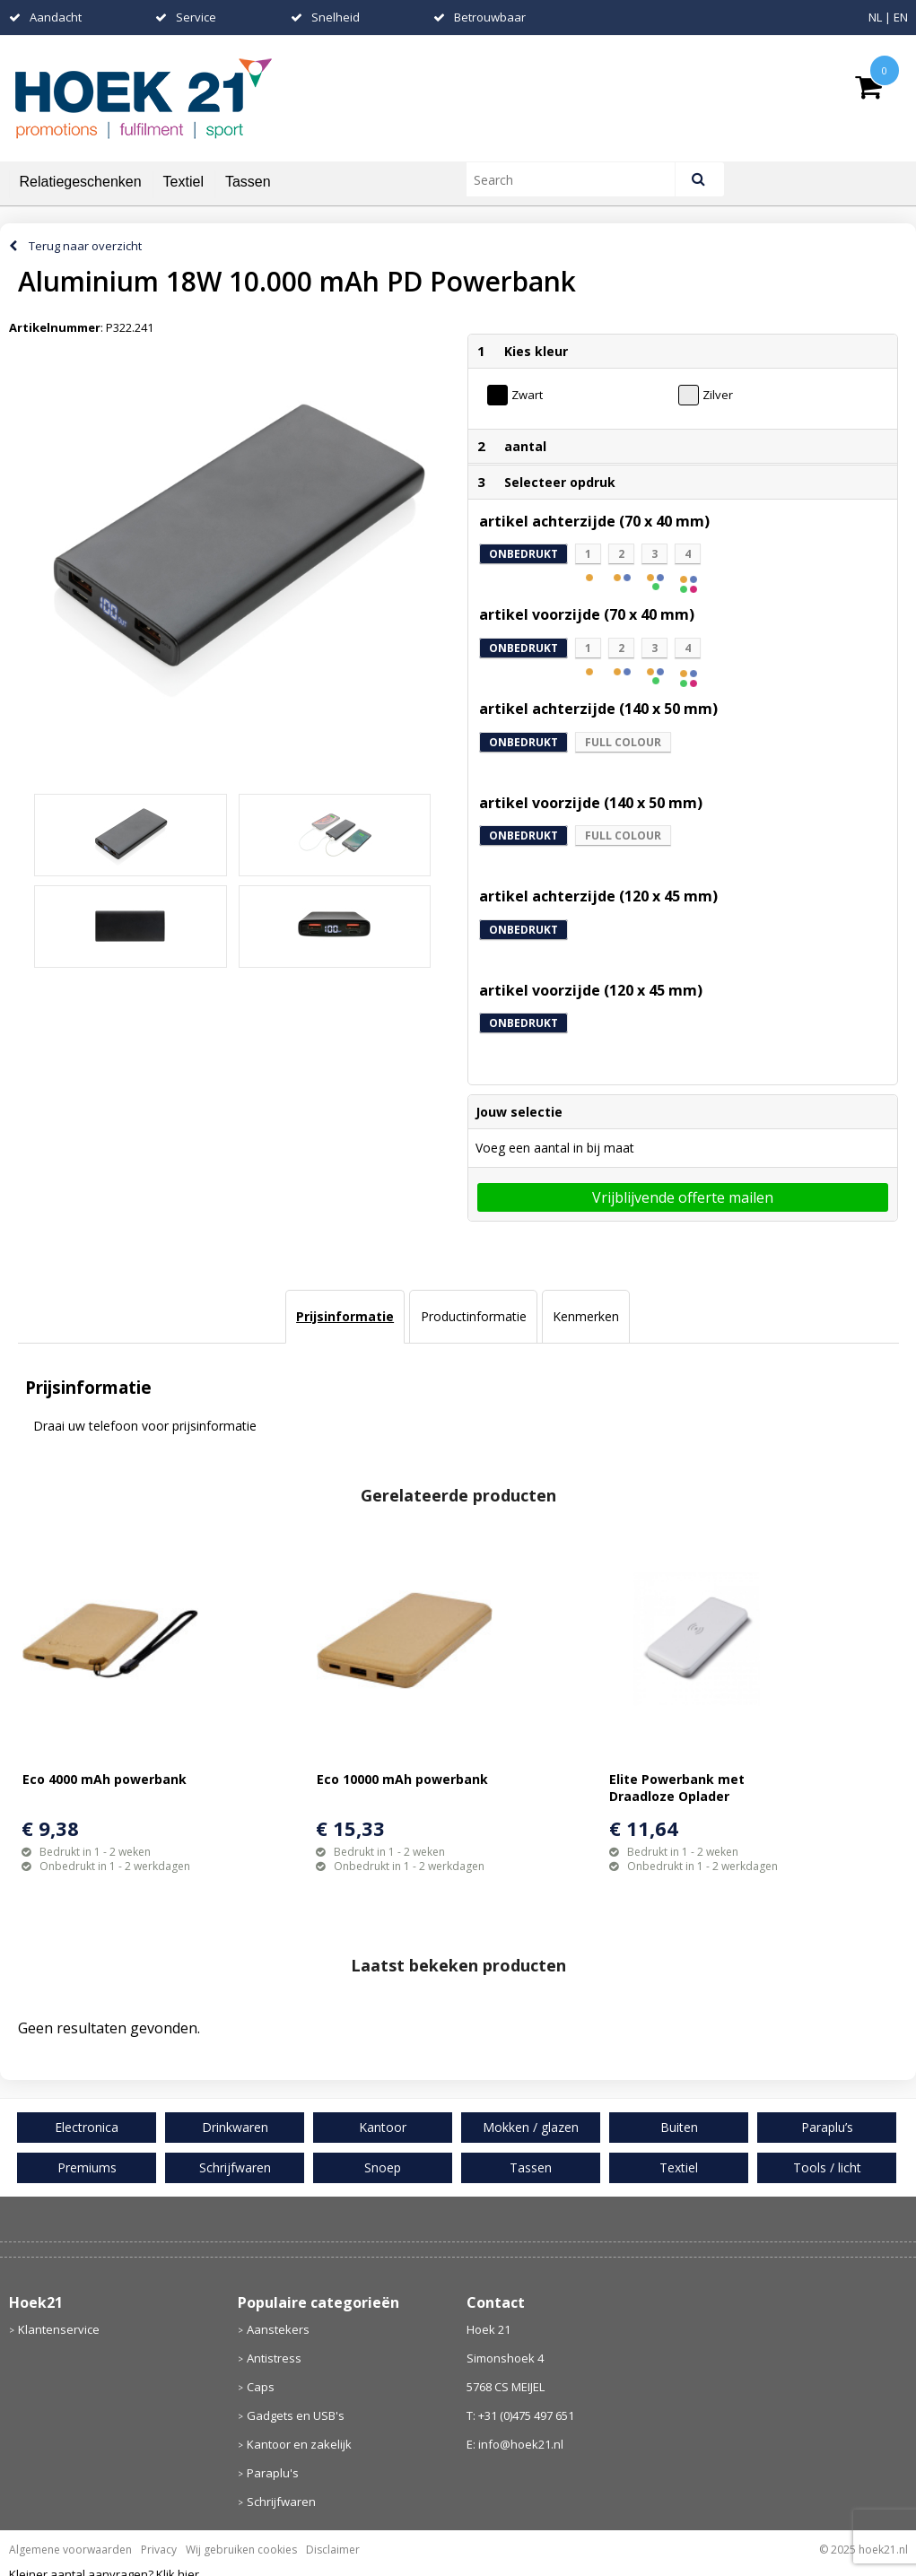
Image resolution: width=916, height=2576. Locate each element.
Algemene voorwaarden (70, 2549)
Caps (261, 2387)
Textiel (183, 181)
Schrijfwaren (281, 2501)
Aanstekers (278, 2329)
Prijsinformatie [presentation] (345, 1316)
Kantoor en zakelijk (299, 2444)
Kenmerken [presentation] (586, 1316)
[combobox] (578, 179)
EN (901, 17)
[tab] (345, 1317)
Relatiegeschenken (81, 181)
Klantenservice (59, 2329)
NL (875, 17)
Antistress (274, 2358)
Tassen (248, 181)
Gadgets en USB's (296, 2415)
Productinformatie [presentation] (474, 1316)
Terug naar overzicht (85, 246)
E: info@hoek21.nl (515, 2444)
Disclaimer (333, 2549)
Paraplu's (273, 2473)
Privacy (159, 2549)
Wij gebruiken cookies (241, 2549)
